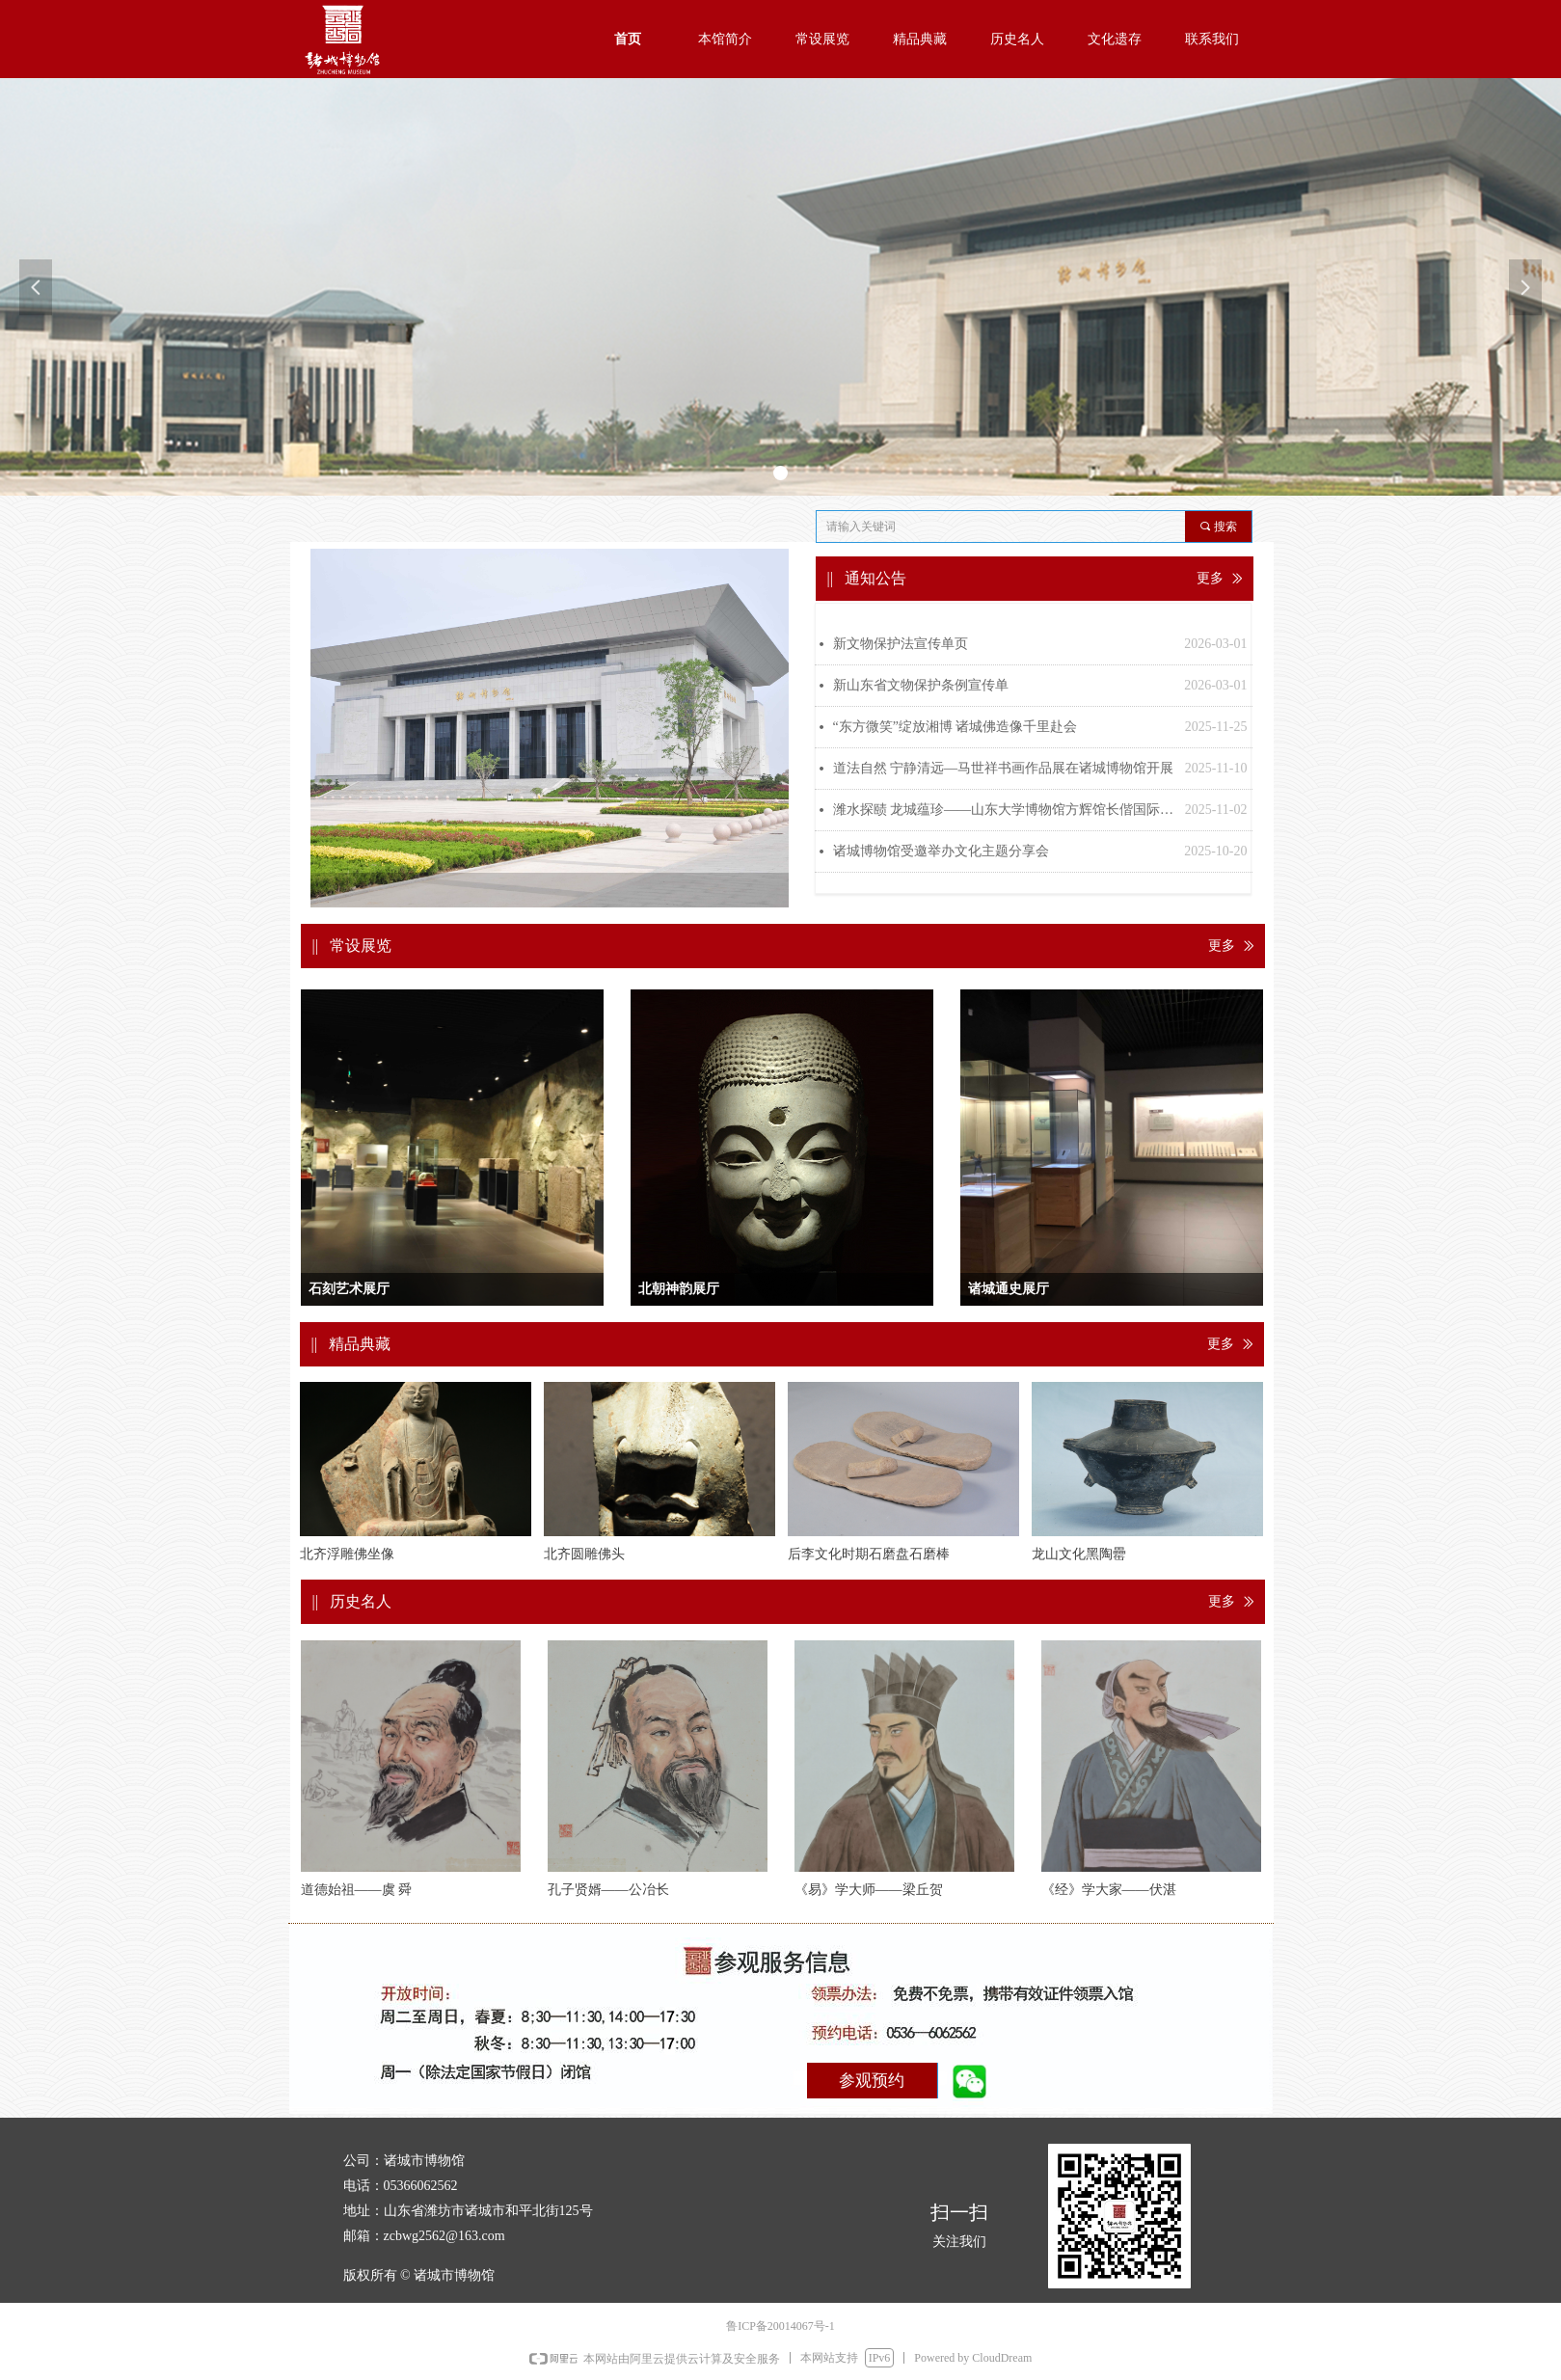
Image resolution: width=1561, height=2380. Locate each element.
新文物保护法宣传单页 (900, 643)
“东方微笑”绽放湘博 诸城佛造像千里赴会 (955, 726)
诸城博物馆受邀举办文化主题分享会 (941, 851)
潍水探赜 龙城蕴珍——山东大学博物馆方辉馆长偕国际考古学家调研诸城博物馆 (1004, 809)
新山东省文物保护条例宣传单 (921, 685)
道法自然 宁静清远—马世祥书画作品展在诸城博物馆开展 (1003, 768)
